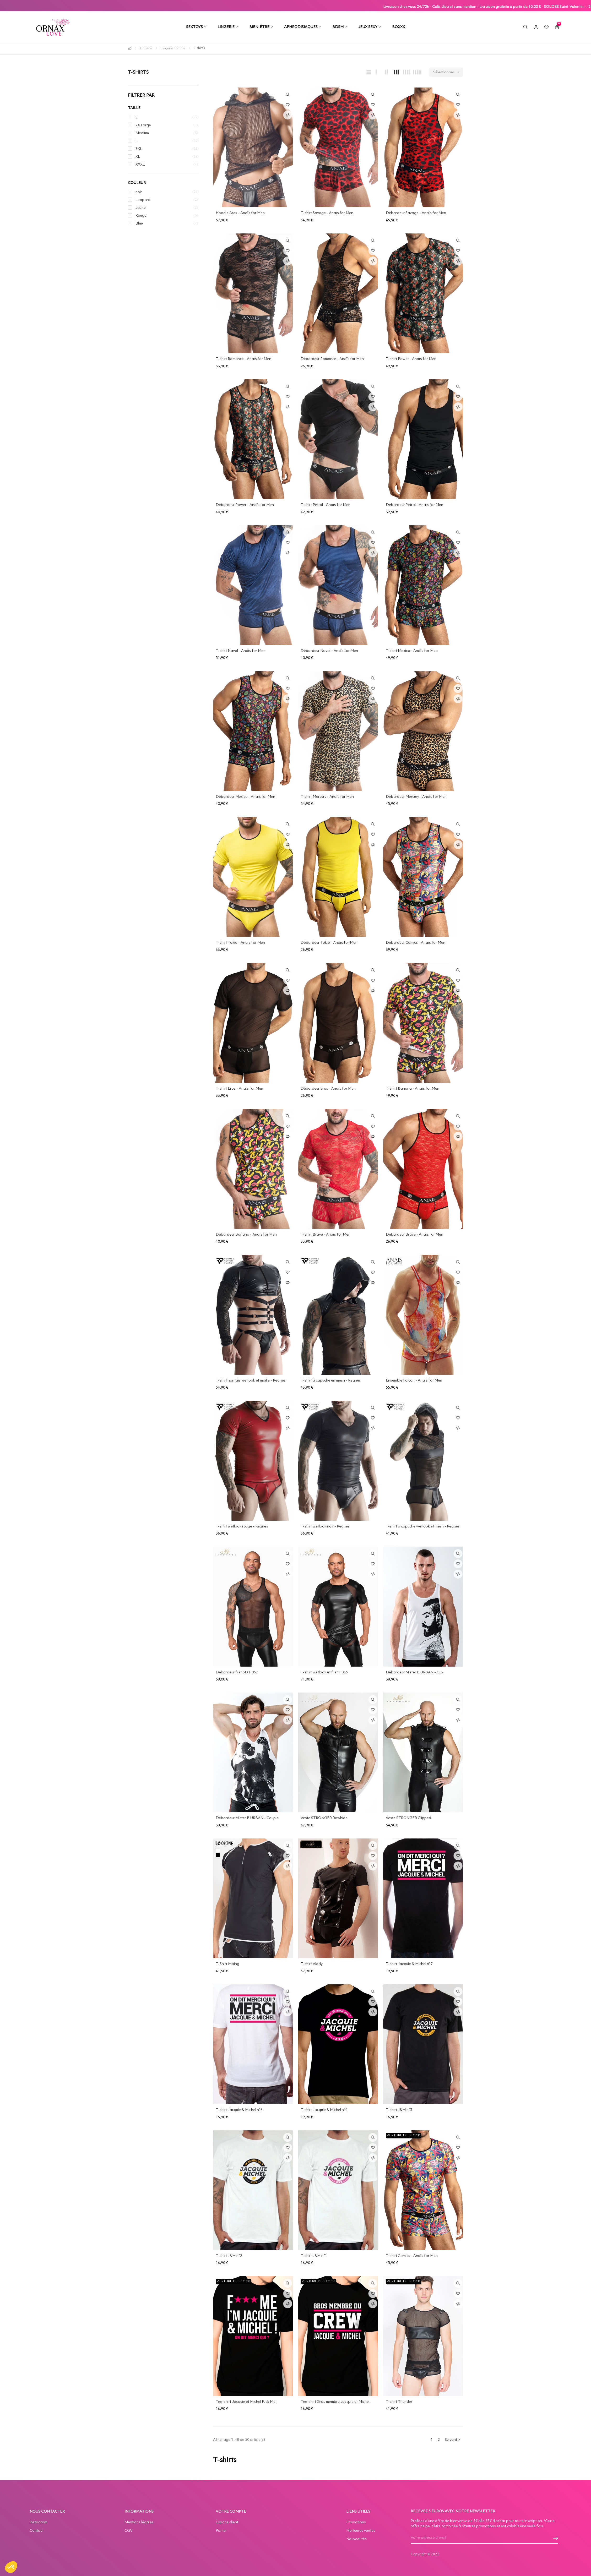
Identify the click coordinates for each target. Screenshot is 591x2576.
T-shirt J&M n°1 (314, 2256)
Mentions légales (139, 2522)
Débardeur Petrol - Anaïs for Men (414, 505)
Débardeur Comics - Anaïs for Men (415, 943)
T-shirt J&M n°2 (229, 2256)
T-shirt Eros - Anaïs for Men (239, 1088)
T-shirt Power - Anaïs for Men (411, 359)
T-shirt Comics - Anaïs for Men (412, 2256)
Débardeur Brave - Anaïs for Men (414, 1234)
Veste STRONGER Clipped (408, 1818)
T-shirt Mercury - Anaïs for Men (327, 797)
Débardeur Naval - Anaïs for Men (329, 651)
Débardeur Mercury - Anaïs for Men (416, 797)
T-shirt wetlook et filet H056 (324, 1672)
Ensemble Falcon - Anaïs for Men (414, 1380)
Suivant (453, 2440)
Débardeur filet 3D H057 (237, 1672)
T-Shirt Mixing (227, 1964)
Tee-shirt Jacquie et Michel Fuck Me (245, 2402)
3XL (138, 148)
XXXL (140, 164)
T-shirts (138, 72)
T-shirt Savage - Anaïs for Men (327, 213)
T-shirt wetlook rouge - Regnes (242, 1526)
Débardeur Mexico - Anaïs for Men (245, 797)
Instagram (38, 2522)
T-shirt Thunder (399, 2402)
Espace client (227, 2522)
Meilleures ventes (360, 2531)
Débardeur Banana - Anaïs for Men (246, 1234)
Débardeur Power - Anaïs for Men (245, 505)
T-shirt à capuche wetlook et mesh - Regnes (423, 1526)
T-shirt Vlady (312, 1964)
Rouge (141, 215)
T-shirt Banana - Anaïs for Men (412, 1088)
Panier (221, 2531)
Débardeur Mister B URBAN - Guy (414, 1672)
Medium (142, 133)
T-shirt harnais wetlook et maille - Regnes (251, 1380)
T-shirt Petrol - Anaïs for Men (325, 505)
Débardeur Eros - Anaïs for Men (328, 1088)
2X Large (143, 125)
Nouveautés (356, 2539)
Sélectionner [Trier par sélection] (448, 72)
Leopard (142, 200)
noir (138, 192)
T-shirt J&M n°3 (399, 2110)
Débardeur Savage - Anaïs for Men (416, 213)
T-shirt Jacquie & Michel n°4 (324, 2110)
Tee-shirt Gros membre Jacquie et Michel (335, 2402)
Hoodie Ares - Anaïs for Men (240, 213)
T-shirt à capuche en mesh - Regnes (331, 1380)
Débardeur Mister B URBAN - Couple (247, 1818)
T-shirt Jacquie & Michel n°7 (409, 1964)
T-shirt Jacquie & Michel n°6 (239, 2110)
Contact (37, 2531)
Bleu (139, 223)
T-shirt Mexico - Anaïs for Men (412, 651)
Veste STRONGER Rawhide (324, 1818)
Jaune (140, 207)
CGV (128, 2531)
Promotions (356, 2522)
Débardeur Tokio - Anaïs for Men (329, 943)
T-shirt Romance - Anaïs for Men (243, 359)
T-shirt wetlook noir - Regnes (325, 1526)
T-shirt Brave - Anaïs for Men (325, 1234)
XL (137, 156)
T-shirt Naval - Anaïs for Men (240, 651)
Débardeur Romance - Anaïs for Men (332, 359)
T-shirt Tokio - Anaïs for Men (240, 943)
